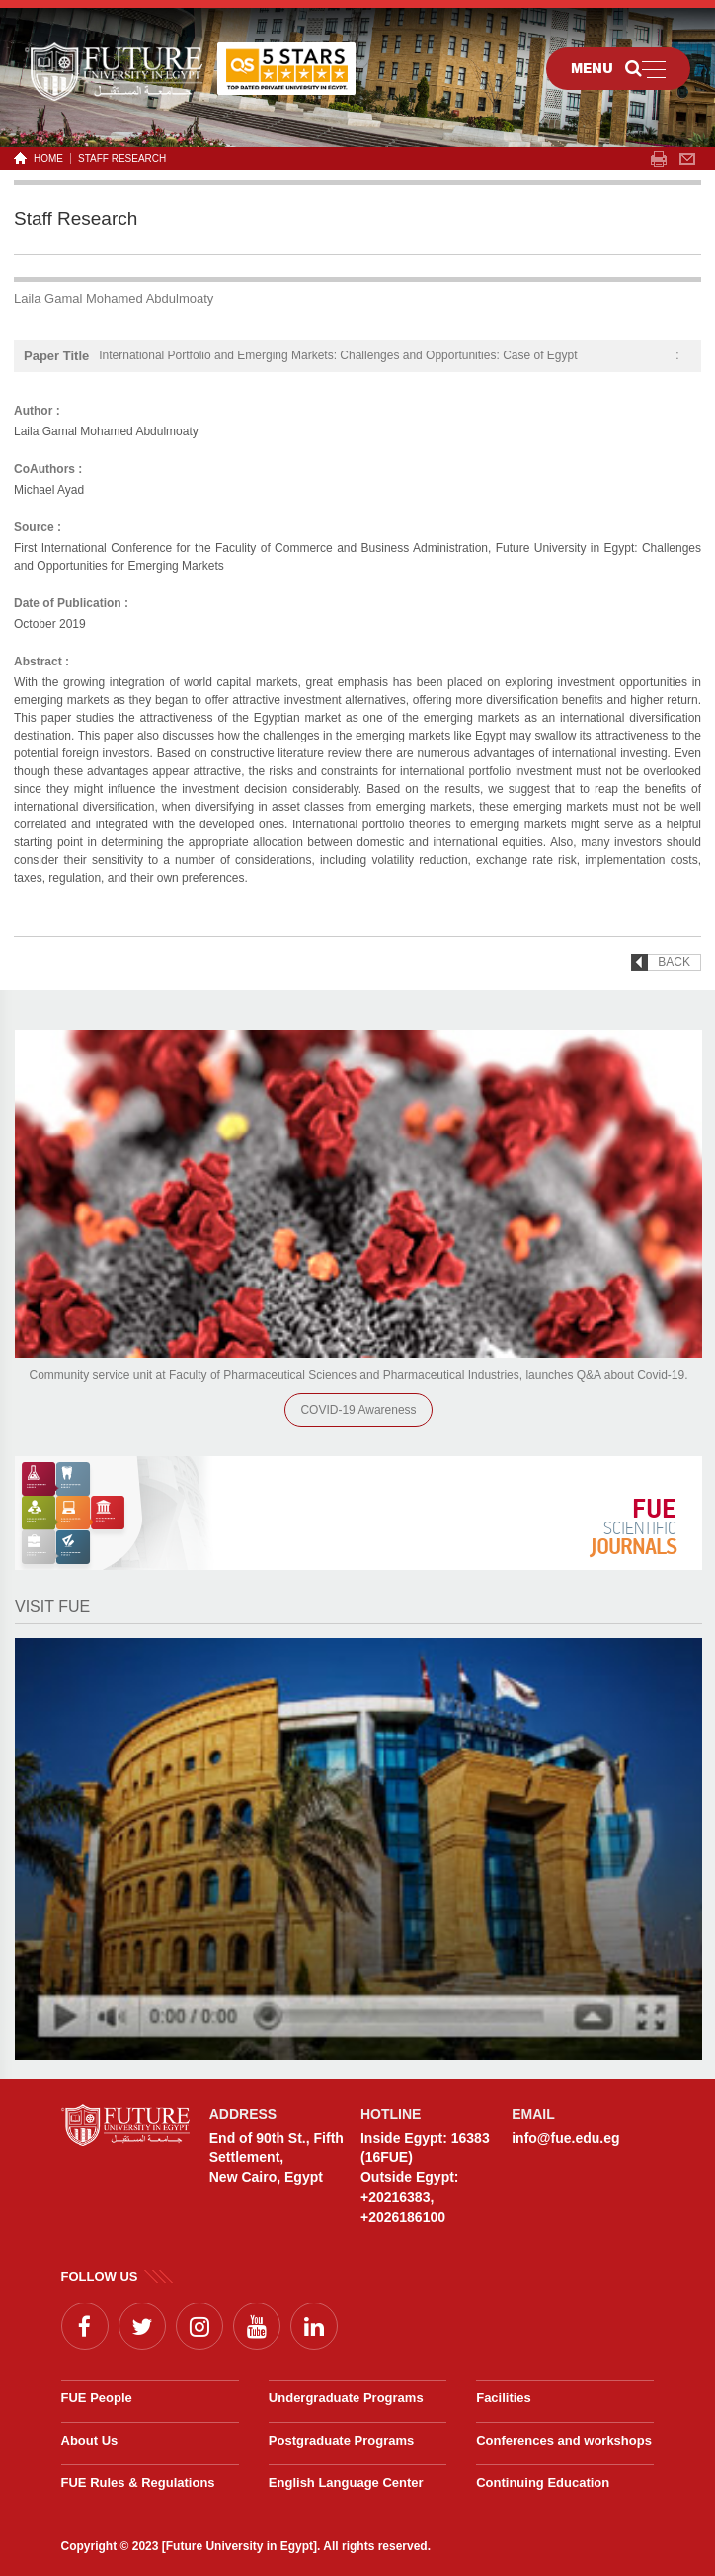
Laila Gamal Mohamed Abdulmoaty (113, 298)
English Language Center (346, 2482)
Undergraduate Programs (346, 2397)
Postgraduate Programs (341, 2440)
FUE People (96, 2397)
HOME (45, 158)
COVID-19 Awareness (358, 1410)
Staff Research (122, 158)
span (659, 159)
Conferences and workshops (564, 2440)
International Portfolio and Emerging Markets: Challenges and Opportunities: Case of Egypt (338, 355)
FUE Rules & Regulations (138, 2482)
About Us (90, 2440)
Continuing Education (542, 2482)
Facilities (503, 2397)
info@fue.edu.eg (565, 2138)
